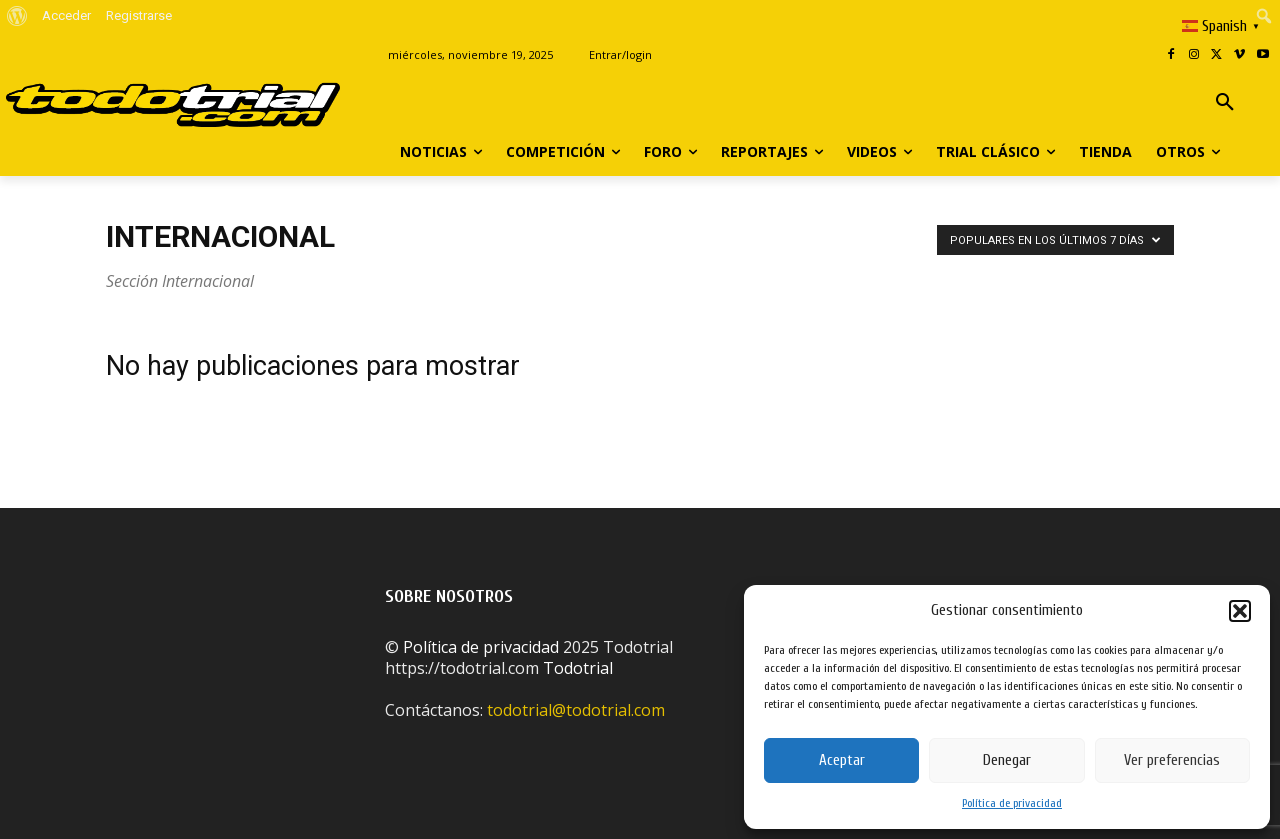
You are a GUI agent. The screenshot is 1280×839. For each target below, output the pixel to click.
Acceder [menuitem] (66, 15)
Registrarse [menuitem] (139, 15)
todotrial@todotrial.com (576, 710)
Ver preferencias (1172, 760)
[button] (1240, 611)
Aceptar (842, 760)
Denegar (1007, 760)
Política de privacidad (1012, 803)
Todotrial (578, 668)
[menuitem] (17, 16)
